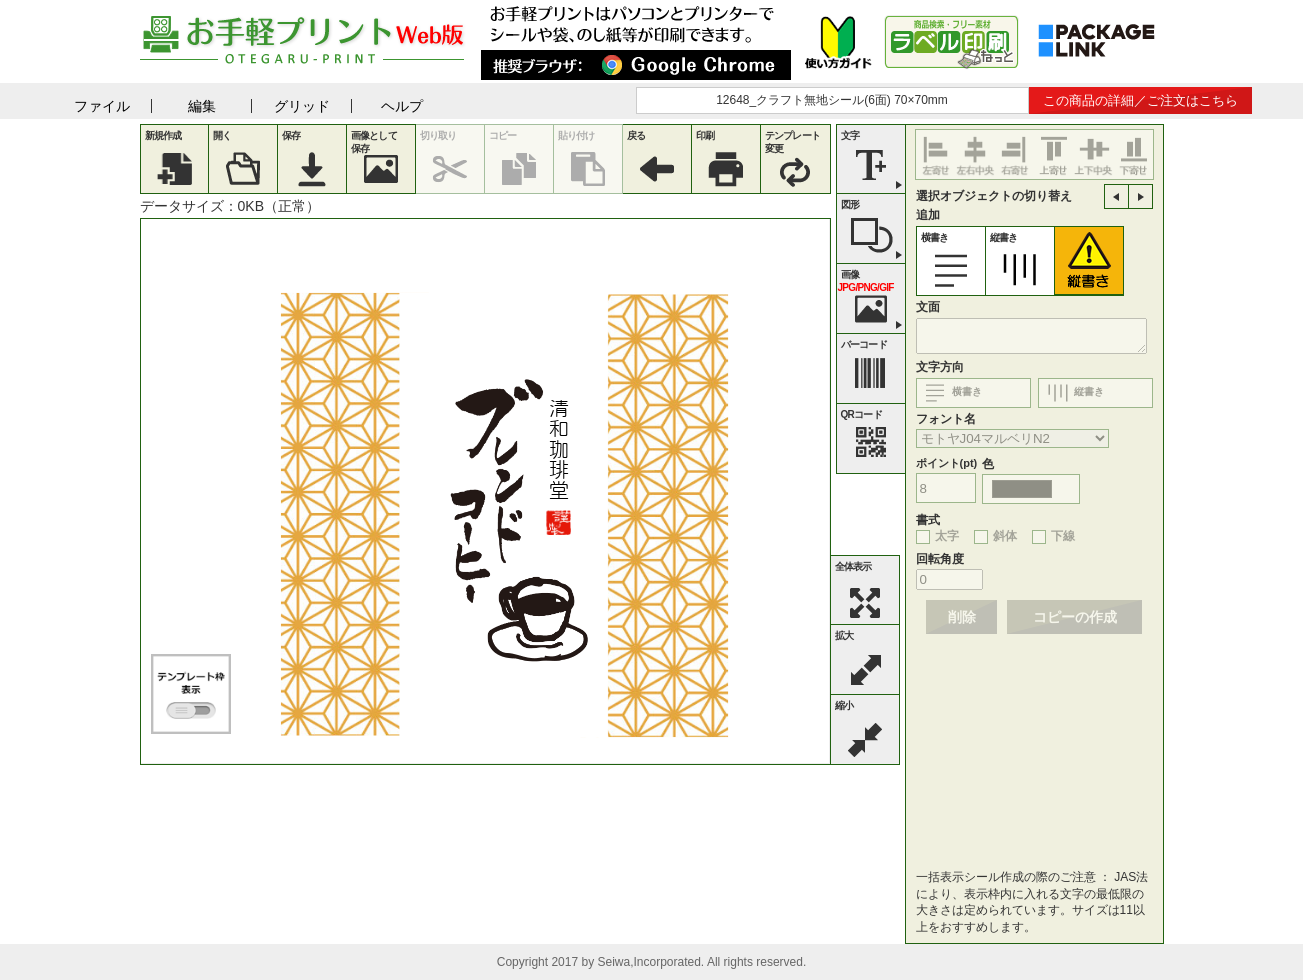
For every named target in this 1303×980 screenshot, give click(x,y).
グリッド (302, 106)
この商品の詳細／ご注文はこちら (1140, 100)
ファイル (102, 106)
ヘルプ (402, 106)
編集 (202, 106)
